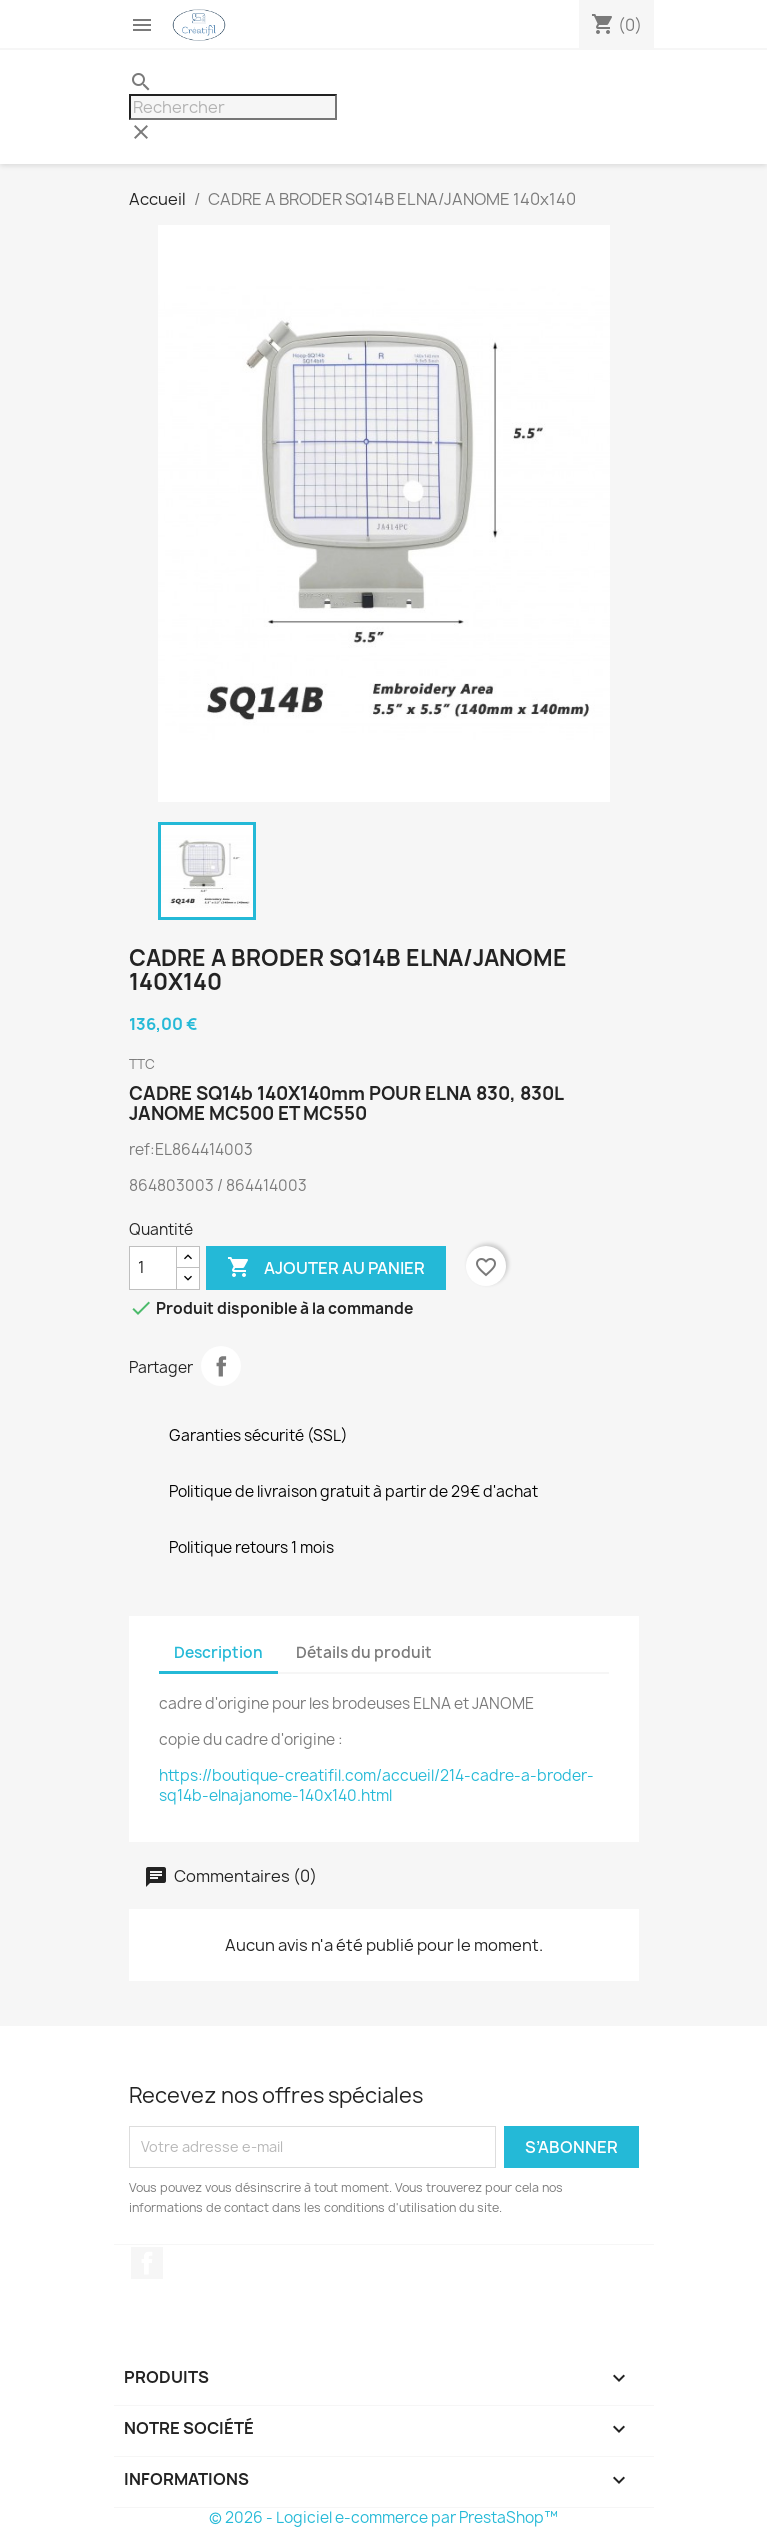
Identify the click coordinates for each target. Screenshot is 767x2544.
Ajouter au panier (326, 1268)
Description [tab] (218, 1652)
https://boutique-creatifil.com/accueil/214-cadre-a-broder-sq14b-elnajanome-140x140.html (376, 1785)
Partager (221, 1366)
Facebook (147, 2263)
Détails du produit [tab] (364, 1652)
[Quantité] (153, 1268)
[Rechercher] (233, 107)
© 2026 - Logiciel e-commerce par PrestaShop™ (383, 2517)
